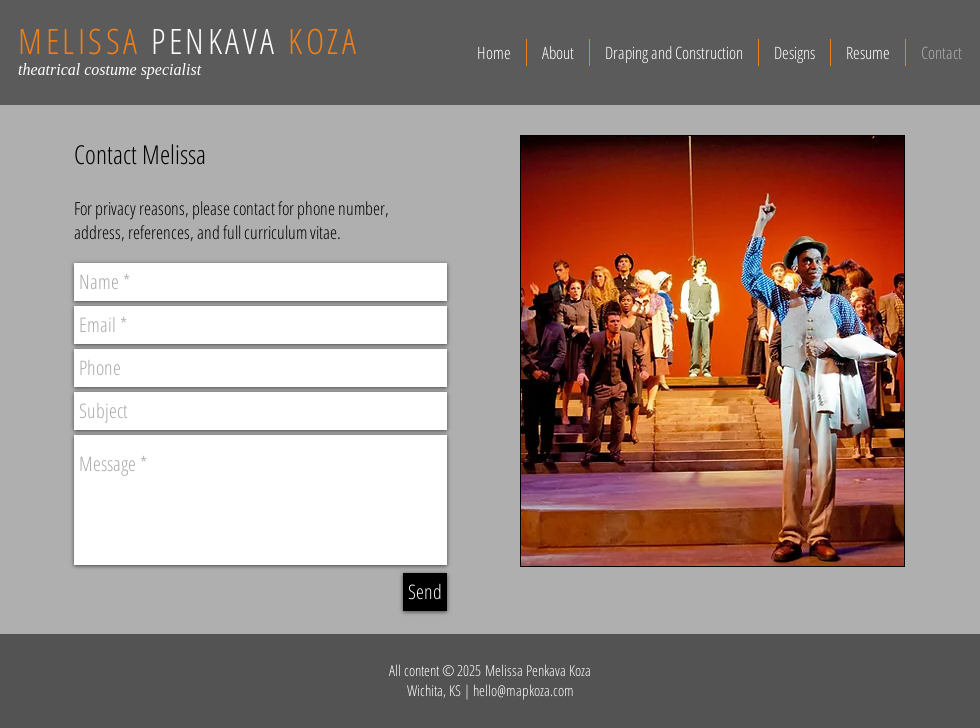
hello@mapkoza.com (523, 690)
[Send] (425, 592)
